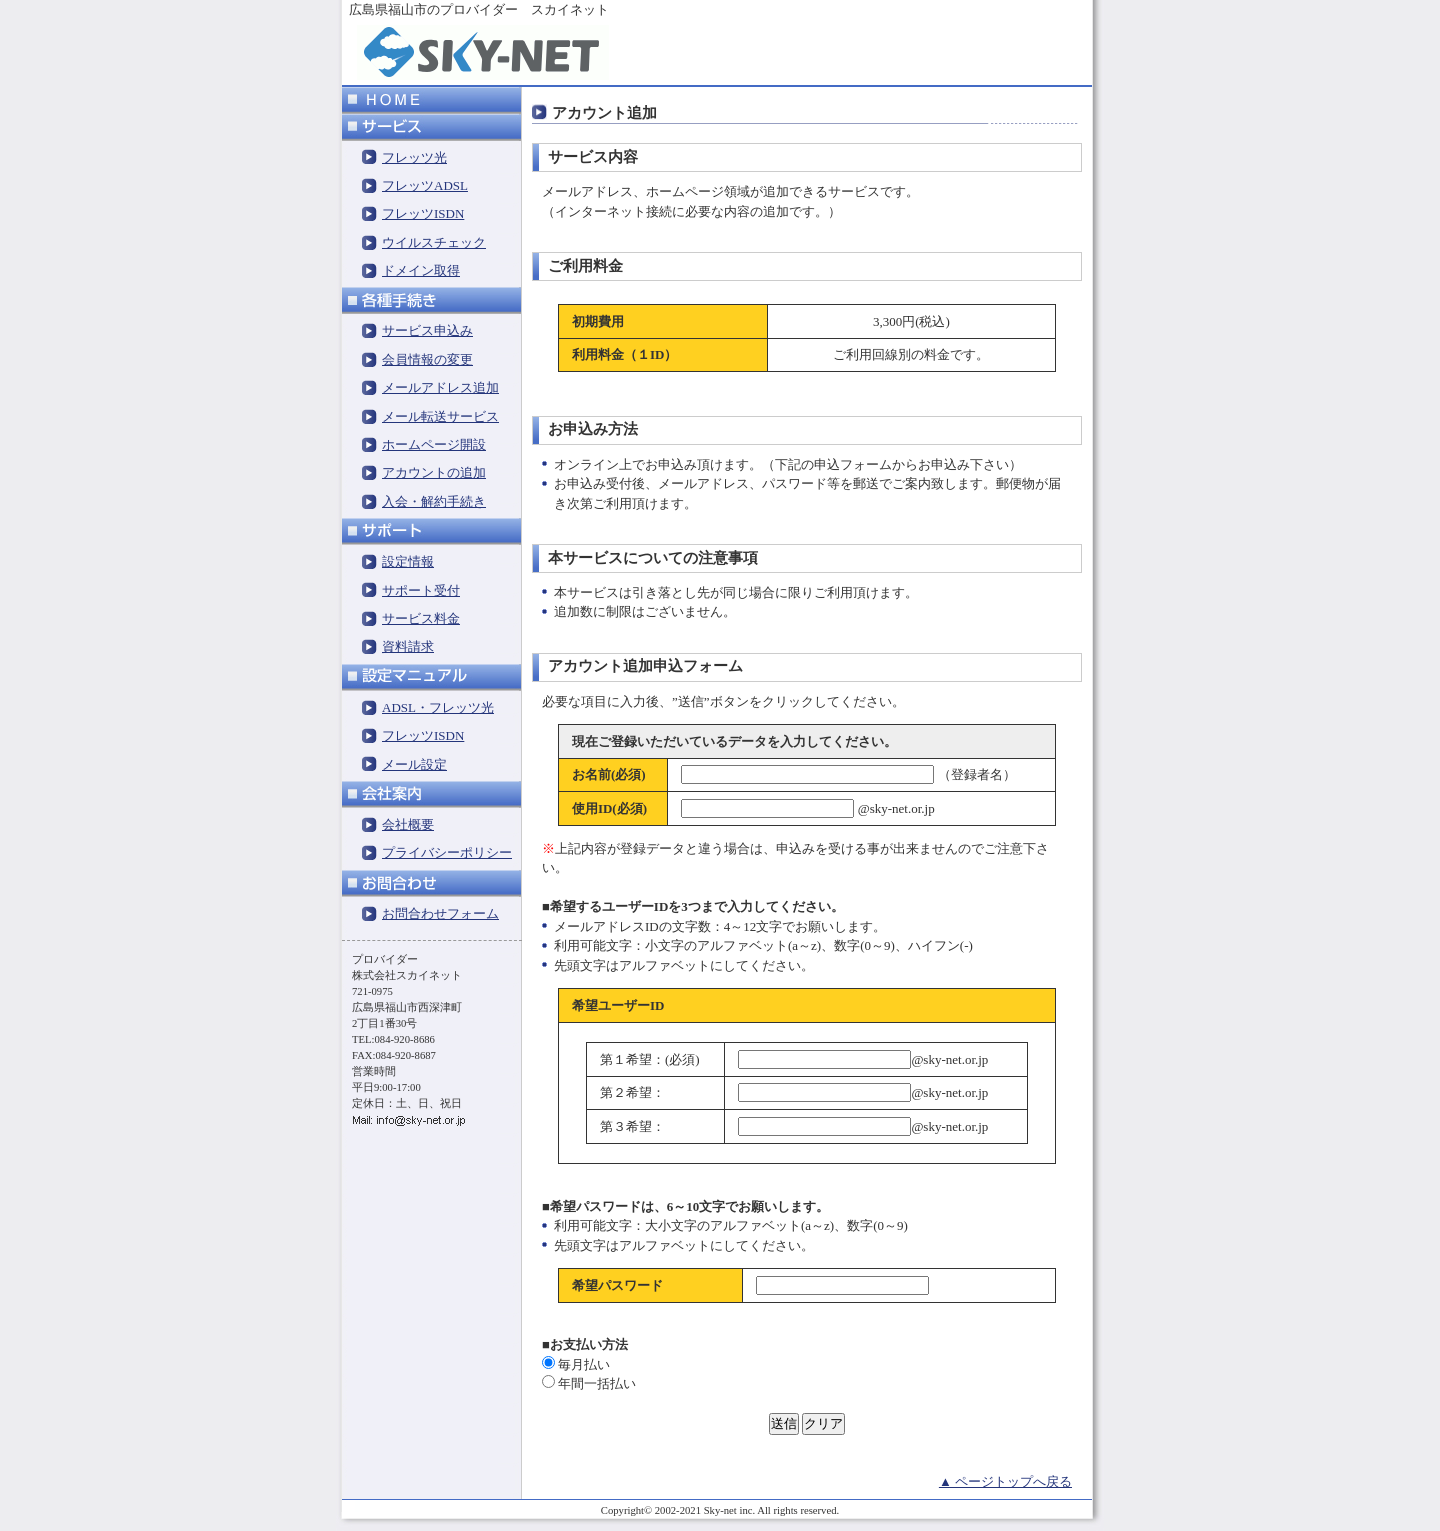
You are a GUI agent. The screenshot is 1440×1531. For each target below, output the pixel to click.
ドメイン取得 (421, 270)
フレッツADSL (425, 185)
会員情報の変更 (427, 359)
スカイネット (570, 9)
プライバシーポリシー (447, 852)
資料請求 (408, 646)
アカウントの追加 (434, 472)
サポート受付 (421, 590)
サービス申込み (427, 330)
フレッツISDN (423, 213)
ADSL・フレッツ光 (438, 707)
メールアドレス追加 (440, 387)
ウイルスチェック (434, 242)
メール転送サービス (440, 416)
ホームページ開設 (434, 444)
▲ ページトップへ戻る (1005, 1481)
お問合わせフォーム (440, 913)
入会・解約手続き (434, 501)
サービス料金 (421, 618)
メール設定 (414, 764)
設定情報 (408, 561)
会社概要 (408, 824)
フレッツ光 (414, 157)
